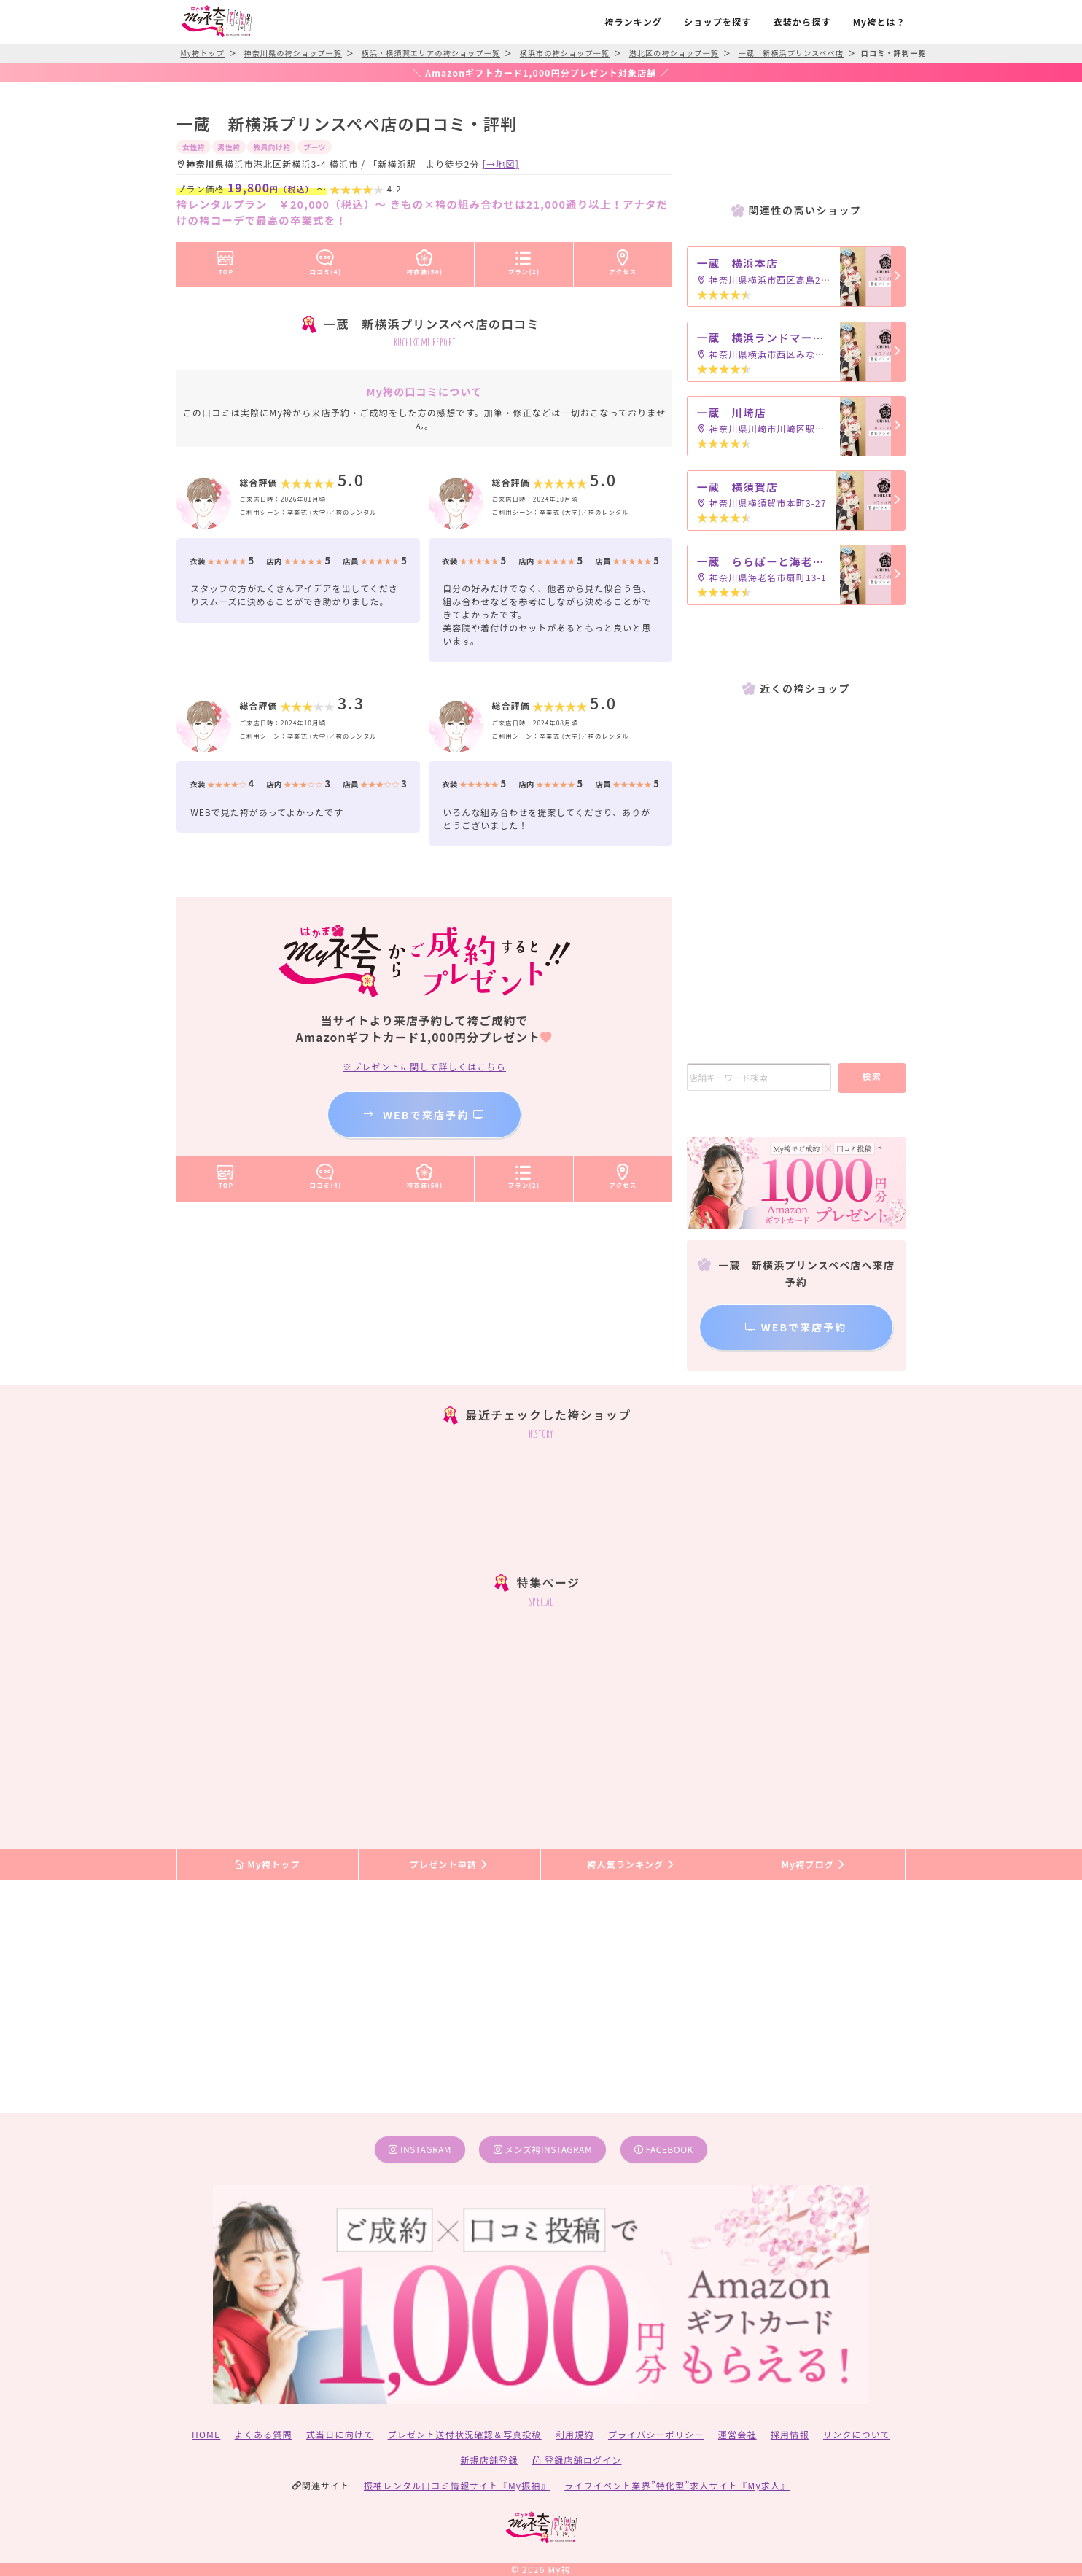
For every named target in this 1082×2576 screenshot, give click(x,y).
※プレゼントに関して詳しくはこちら (424, 1066)
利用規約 (575, 2434)
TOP (226, 260)
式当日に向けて (339, 2434)
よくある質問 (263, 2434)
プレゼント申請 (450, 1864)
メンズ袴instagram (543, 2149)
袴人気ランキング (631, 1864)
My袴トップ (267, 1864)
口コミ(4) (326, 260)
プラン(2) (524, 260)
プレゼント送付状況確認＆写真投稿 (465, 2434)
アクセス (623, 260)
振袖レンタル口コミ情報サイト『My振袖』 (457, 2485)
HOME (206, 2434)
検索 (871, 1076)
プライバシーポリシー (656, 2434)
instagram (420, 2149)
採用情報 (790, 2434)
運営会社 (737, 2434)
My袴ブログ (814, 1864)
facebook (663, 2149)
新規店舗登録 (489, 2460)
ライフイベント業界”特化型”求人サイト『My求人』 (677, 2485)
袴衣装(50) (425, 260)
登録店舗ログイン (577, 2460)
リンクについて (856, 2434)
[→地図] (501, 163)
